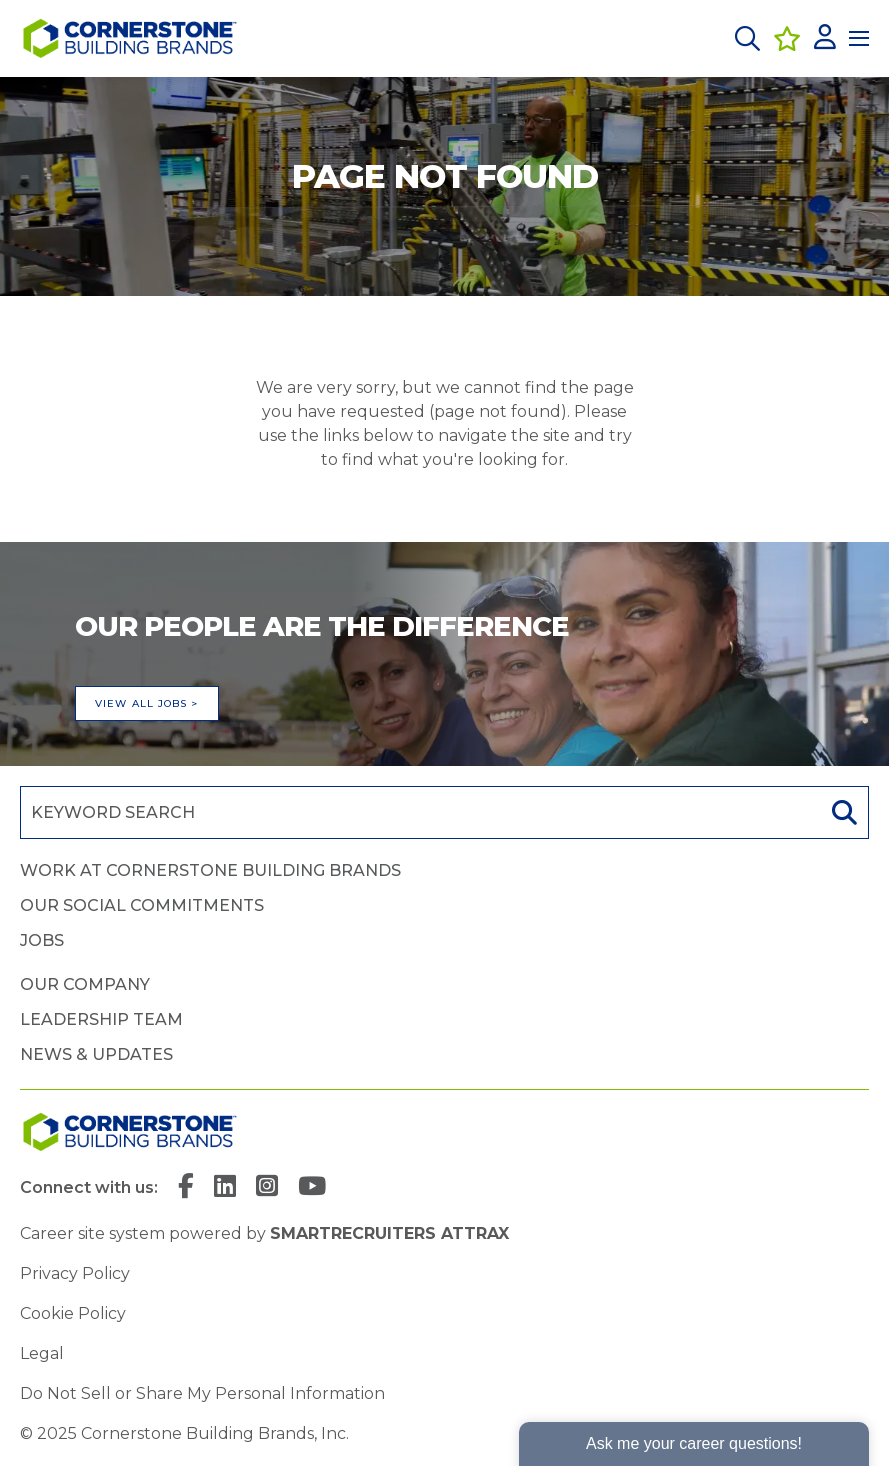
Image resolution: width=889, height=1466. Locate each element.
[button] (747, 38)
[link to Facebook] (186, 1188)
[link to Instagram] (267, 1188)
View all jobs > (147, 703)
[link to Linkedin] (225, 1188)
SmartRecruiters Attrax (389, 1233)
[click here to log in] (825, 38)
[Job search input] (418, 812)
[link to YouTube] (312, 1188)
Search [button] (842, 812)
